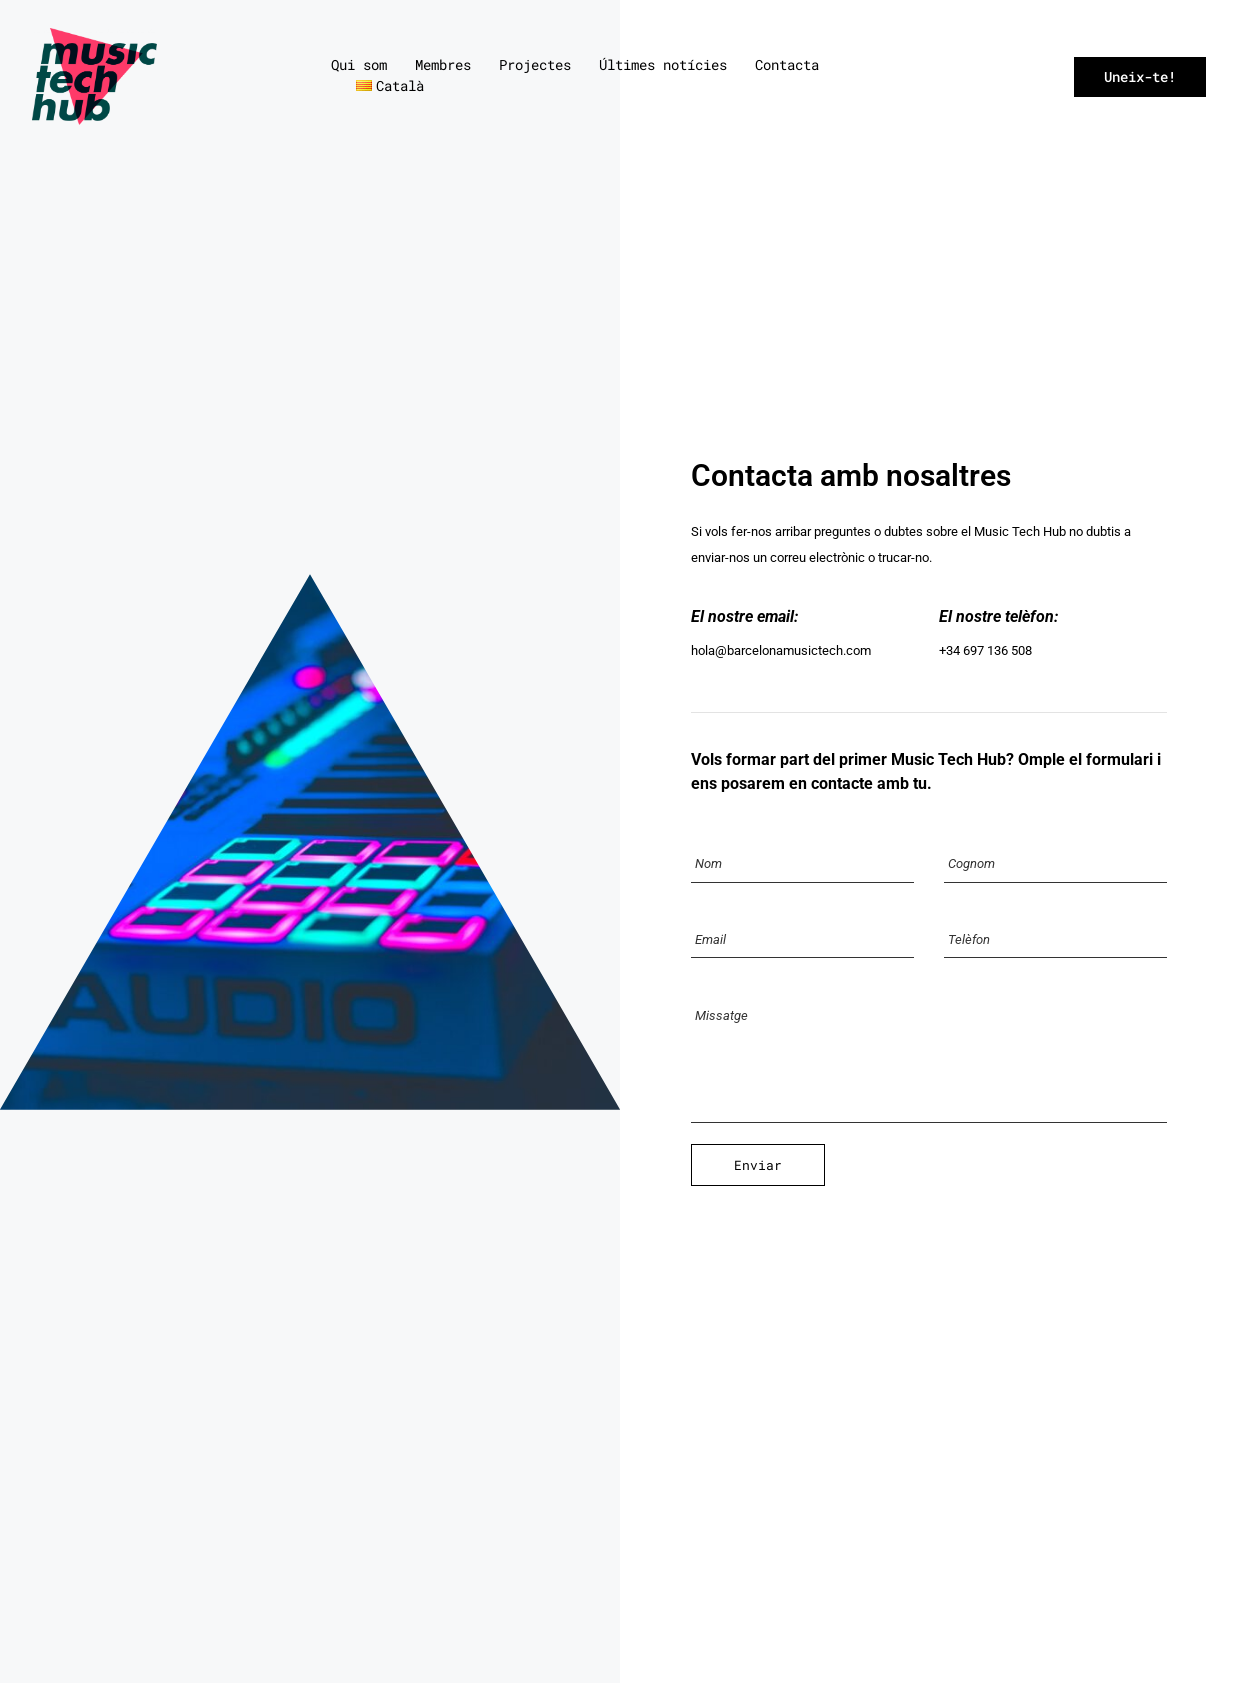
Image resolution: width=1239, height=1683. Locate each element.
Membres (443, 64)
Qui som (359, 64)
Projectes (535, 64)
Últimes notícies (663, 64)
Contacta (787, 64)
